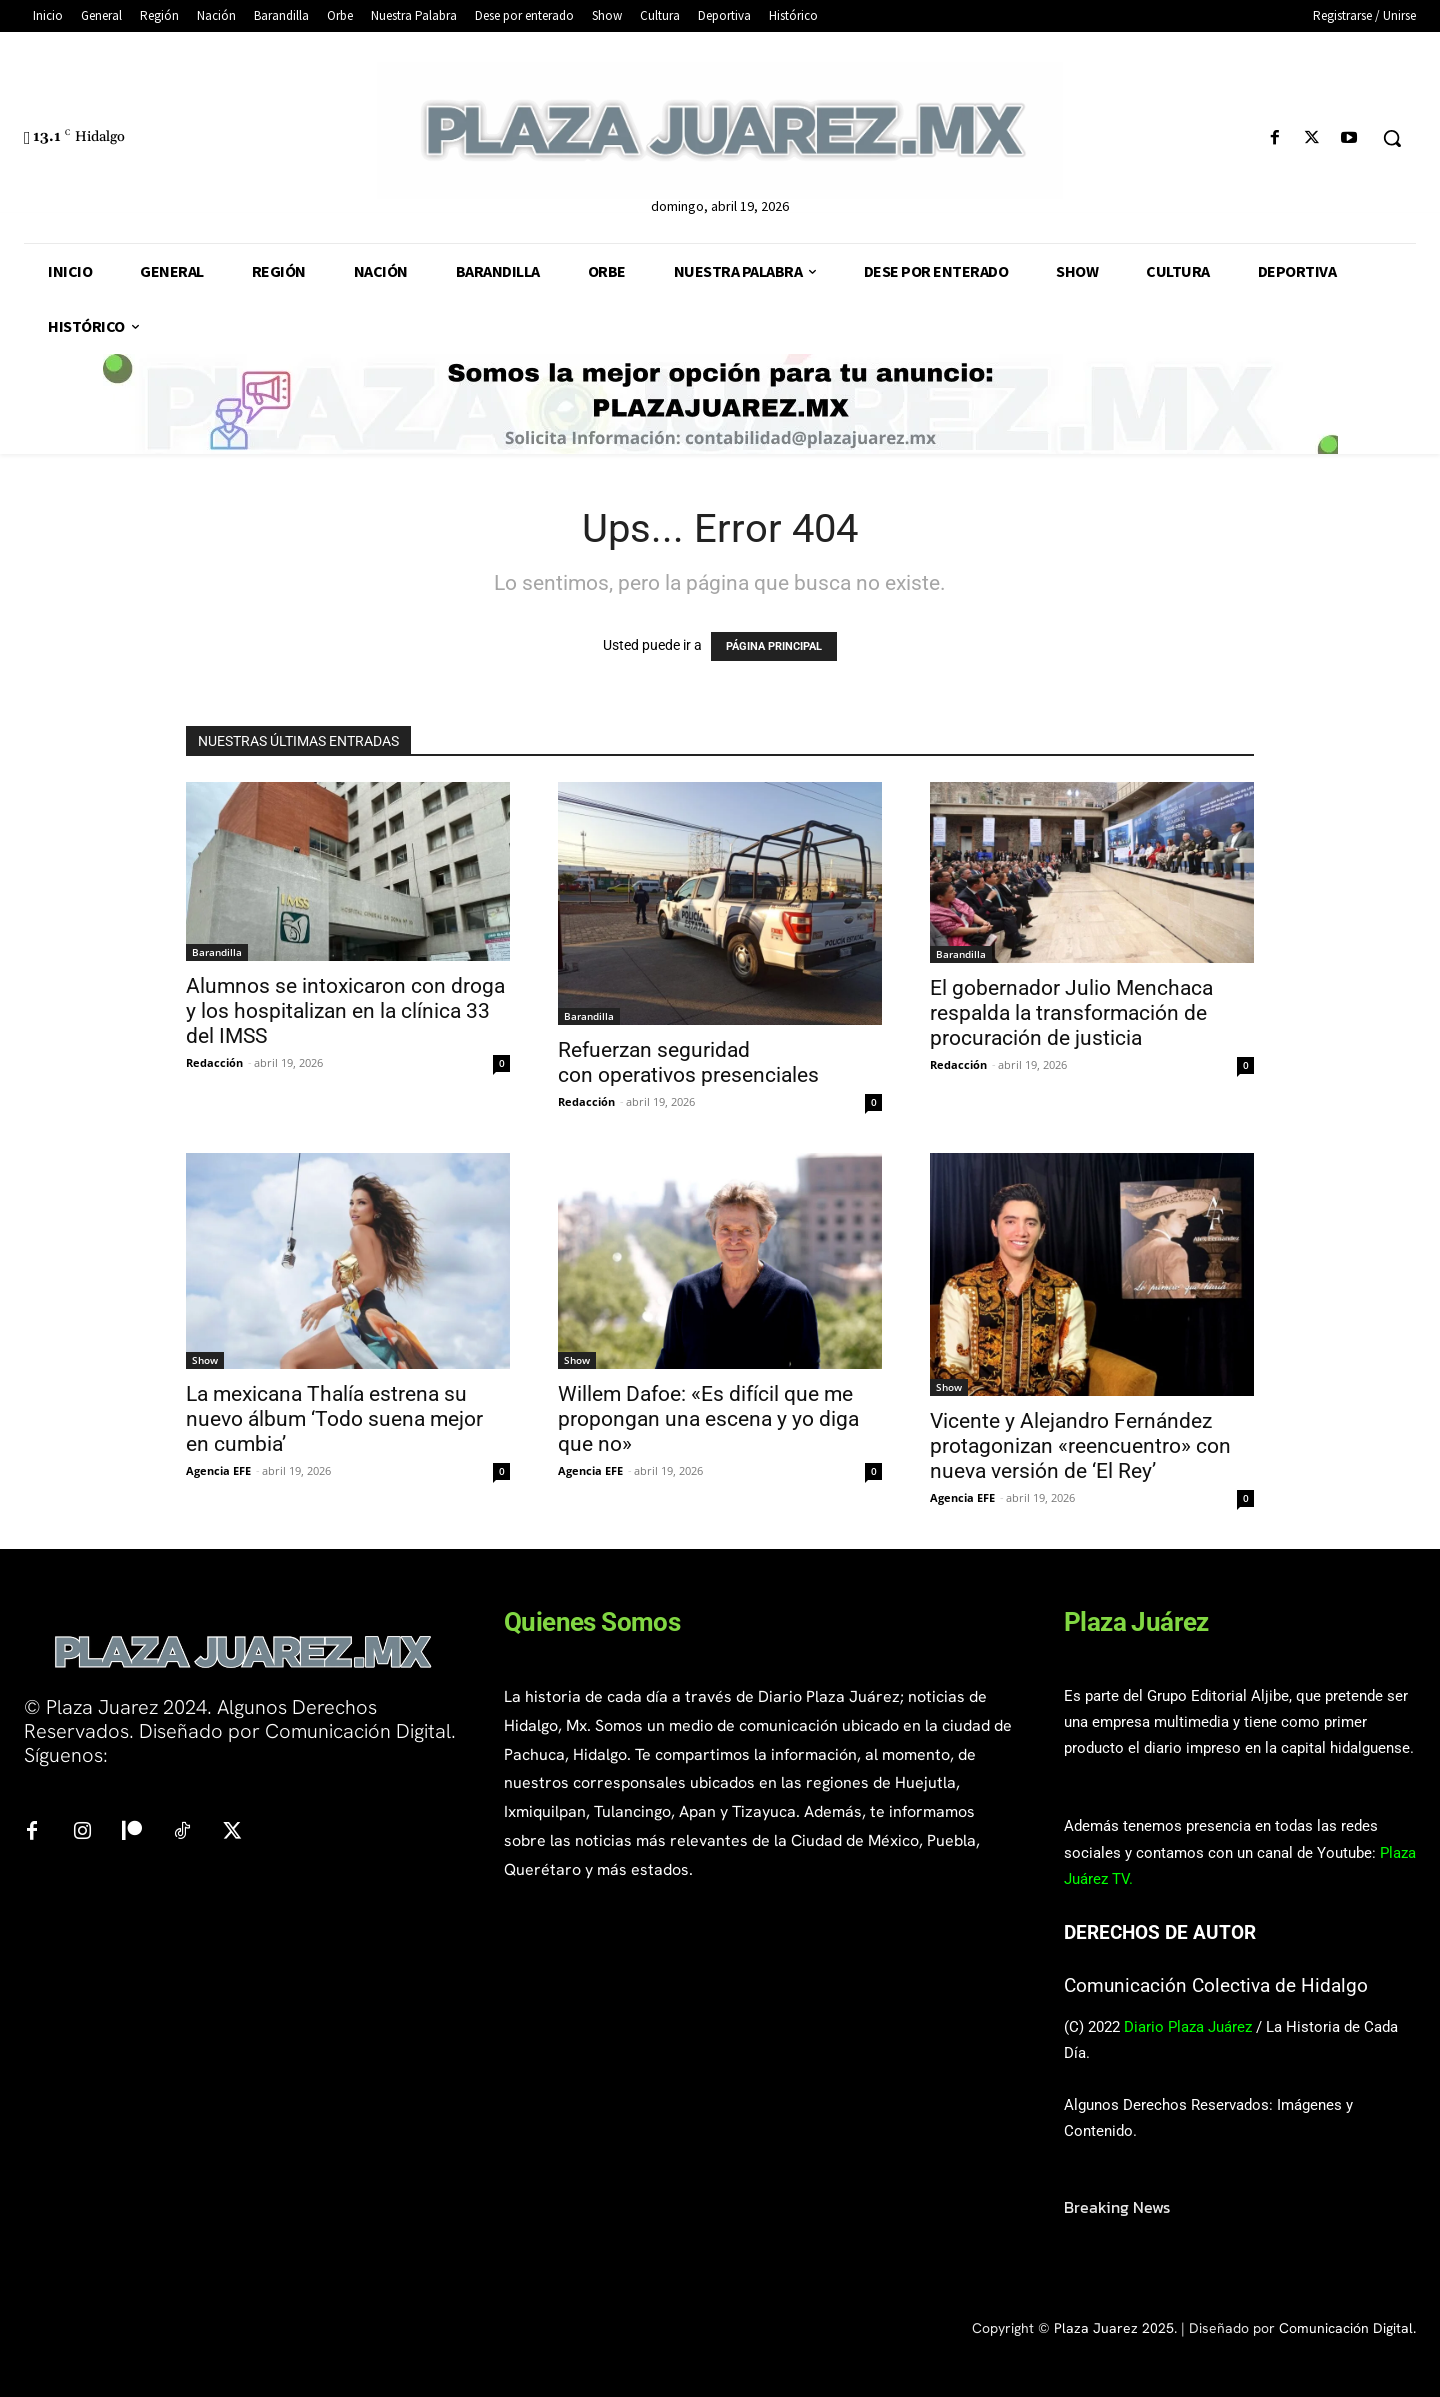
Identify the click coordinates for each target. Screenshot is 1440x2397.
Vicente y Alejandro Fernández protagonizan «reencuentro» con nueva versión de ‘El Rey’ (1080, 1446)
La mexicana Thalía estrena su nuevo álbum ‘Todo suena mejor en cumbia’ (334, 1419)
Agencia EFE (218, 1470)
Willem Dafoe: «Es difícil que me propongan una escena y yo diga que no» (708, 1419)
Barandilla (217, 952)
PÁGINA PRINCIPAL (774, 646)
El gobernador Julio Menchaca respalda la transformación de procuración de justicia (1071, 1013)
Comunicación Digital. (1347, 2328)
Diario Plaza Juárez (1188, 2027)
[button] (1392, 138)
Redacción (214, 1062)
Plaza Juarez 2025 (1114, 2328)
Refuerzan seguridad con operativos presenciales (688, 1062)
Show (205, 1360)
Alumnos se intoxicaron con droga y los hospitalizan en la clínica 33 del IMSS (345, 1011)
